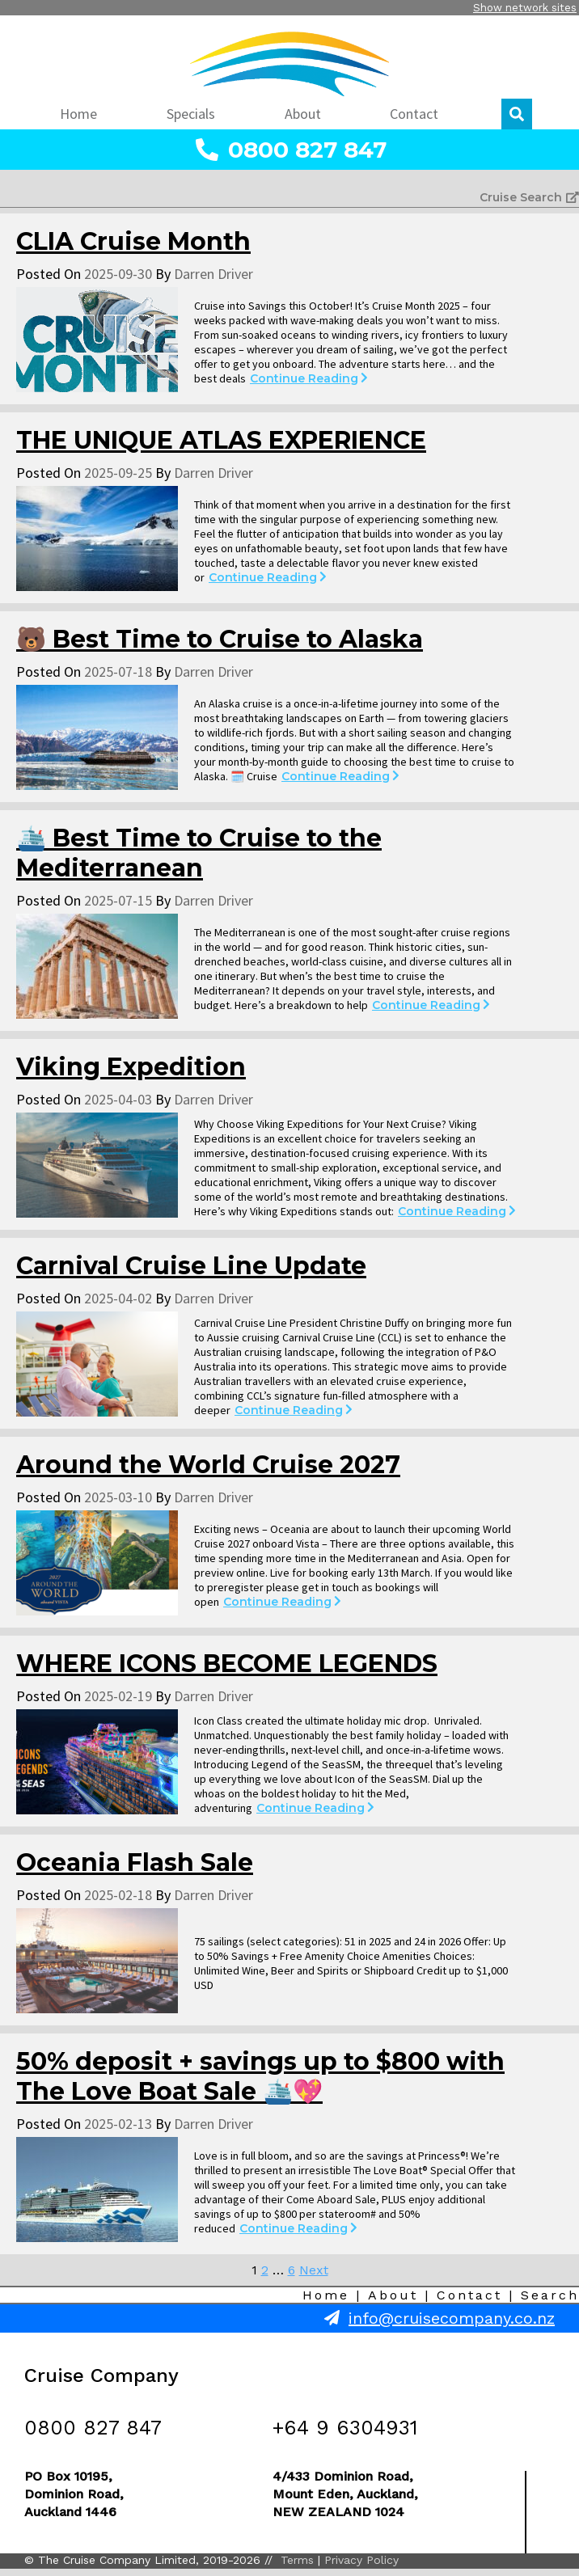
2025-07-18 (118, 671)
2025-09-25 (118, 472)
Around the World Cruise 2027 (208, 1465)
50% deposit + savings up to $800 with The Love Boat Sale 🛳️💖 (260, 2076)
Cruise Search (529, 197)
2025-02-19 (118, 1696)
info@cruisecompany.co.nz (452, 2318)
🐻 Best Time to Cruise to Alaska (219, 639)
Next (313, 2270)
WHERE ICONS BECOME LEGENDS (226, 1664)
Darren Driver (213, 273)
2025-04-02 (118, 1298)
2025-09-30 (118, 273)
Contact (469, 2295)
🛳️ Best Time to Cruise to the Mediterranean (199, 853)
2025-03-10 (118, 1497)
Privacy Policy (361, 2559)
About (393, 2295)
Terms (297, 2559)
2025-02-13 (118, 2123)
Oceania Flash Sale (134, 1862)
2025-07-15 (118, 900)
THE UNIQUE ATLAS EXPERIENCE (221, 440)
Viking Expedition (131, 1067)
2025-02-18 (118, 1895)
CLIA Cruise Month (133, 241)
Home (325, 2295)
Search (550, 2295)
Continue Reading (309, 378)
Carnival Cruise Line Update (191, 1266)
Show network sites (525, 8)
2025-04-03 (118, 1099)
